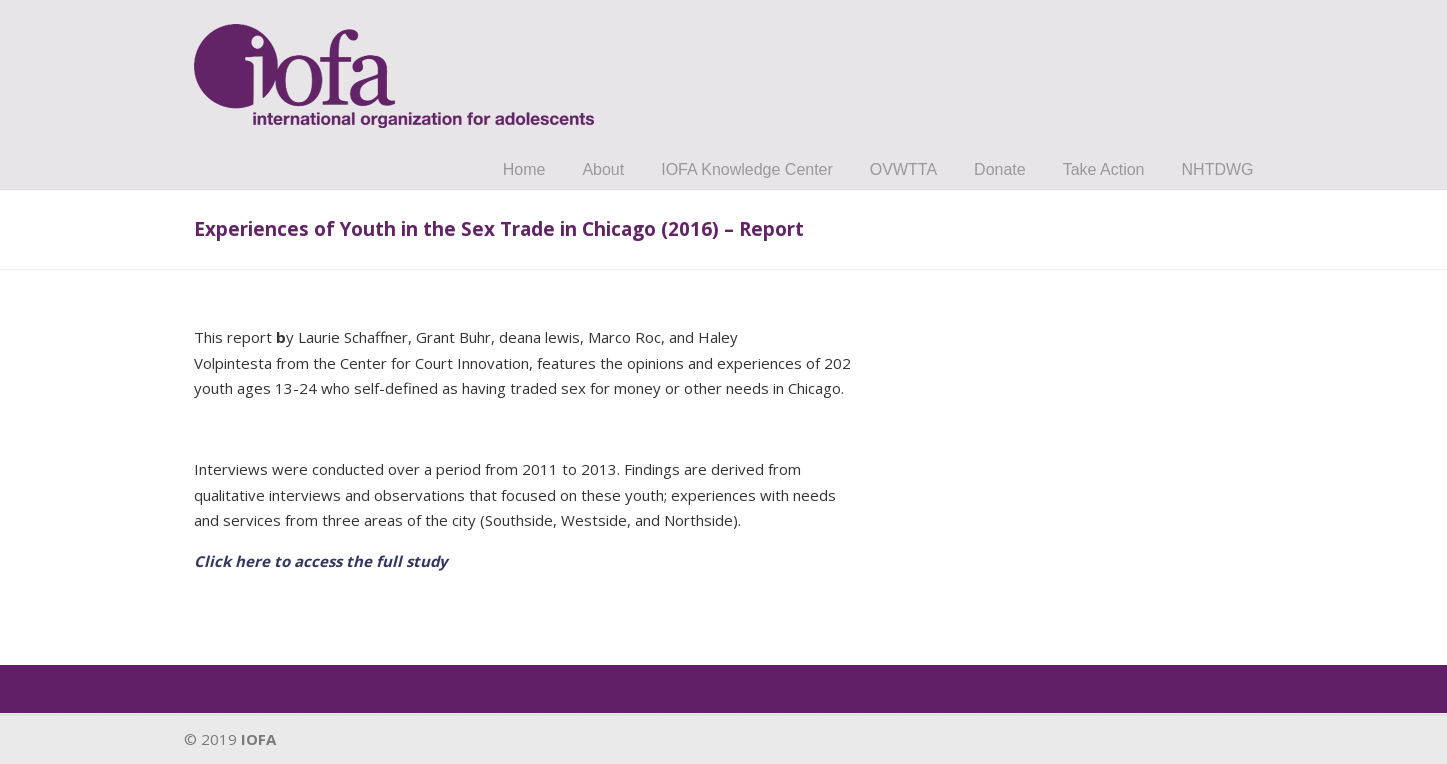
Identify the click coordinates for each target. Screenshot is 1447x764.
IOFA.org (394, 67)
